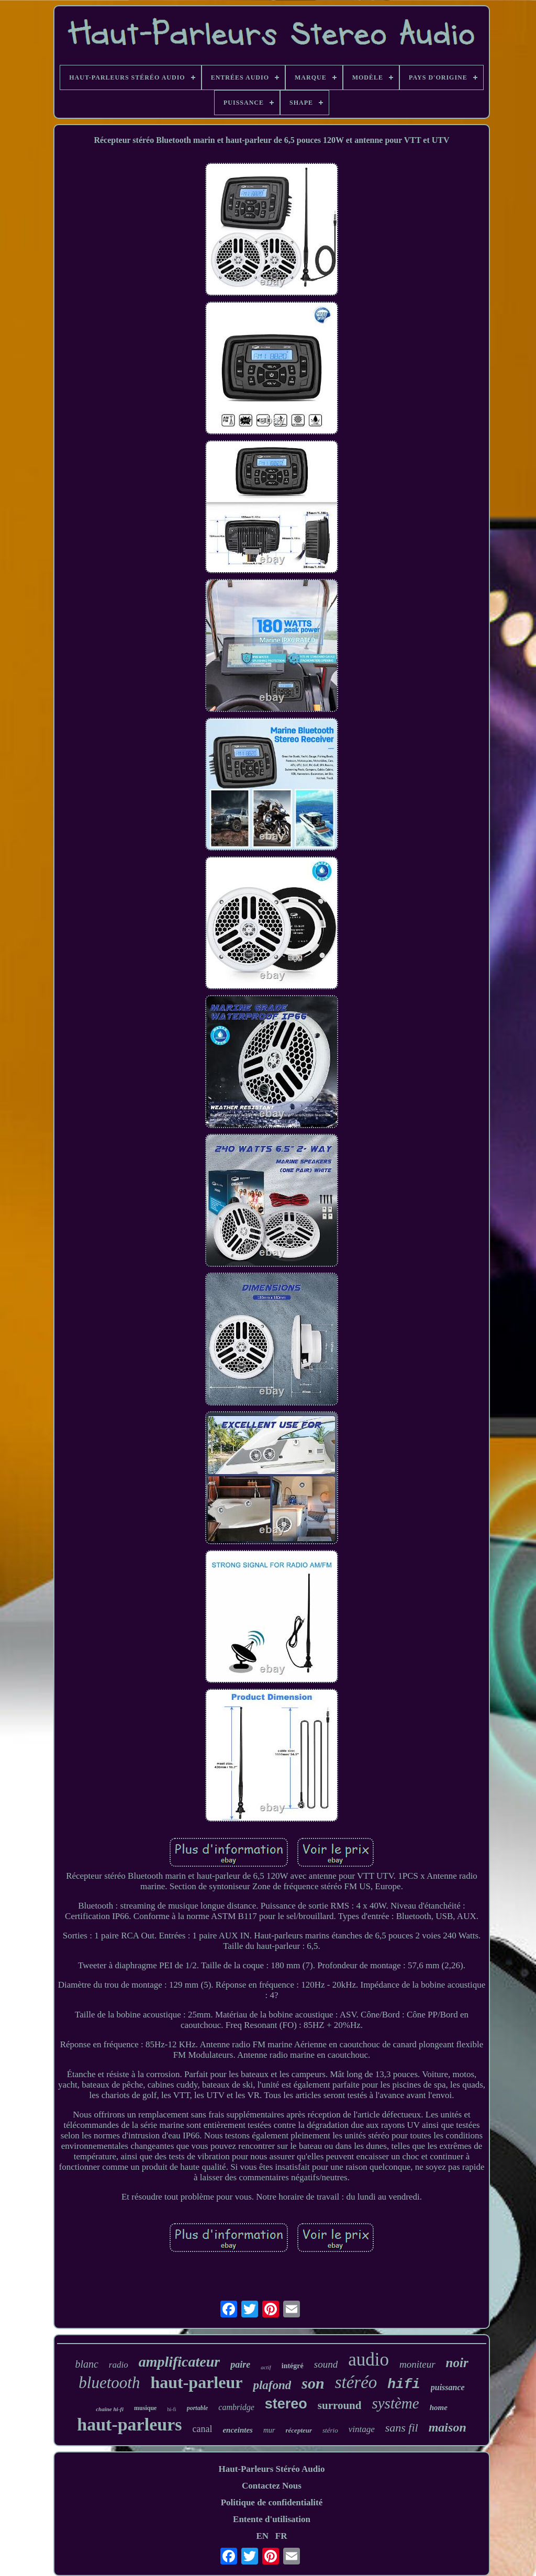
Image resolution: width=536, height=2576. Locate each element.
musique (145, 2408)
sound (326, 2364)
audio (368, 2359)
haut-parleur (196, 2382)
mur (269, 2430)
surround (340, 2405)
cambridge (236, 2407)
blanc (86, 2364)
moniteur (417, 2364)
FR (281, 2536)
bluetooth (109, 2382)
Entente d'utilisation (271, 2519)
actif (266, 2367)
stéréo (356, 2382)
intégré (293, 2366)
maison (447, 2427)
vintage (362, 2429)
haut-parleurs (129, 2424)
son (313, 2383)
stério (330, 2430)
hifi (403, 2384)
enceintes (237, 2430)
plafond (272, 2385)
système (395, 2403)
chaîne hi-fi (110, 2409)
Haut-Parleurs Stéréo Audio (271, 2469)
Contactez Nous (272, 2486)
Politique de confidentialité (272, 2502)
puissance (448, 2387)
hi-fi (171, 2409)
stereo (286, 2404)
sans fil (401, 2427)
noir (457, 2363)
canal (202, 2429)
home (439, 2407)
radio (118, 2365)
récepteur (299, 2430)
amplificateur (179, 2362)
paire (240, 2364)
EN (262, 2536)
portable (197, 2408)
